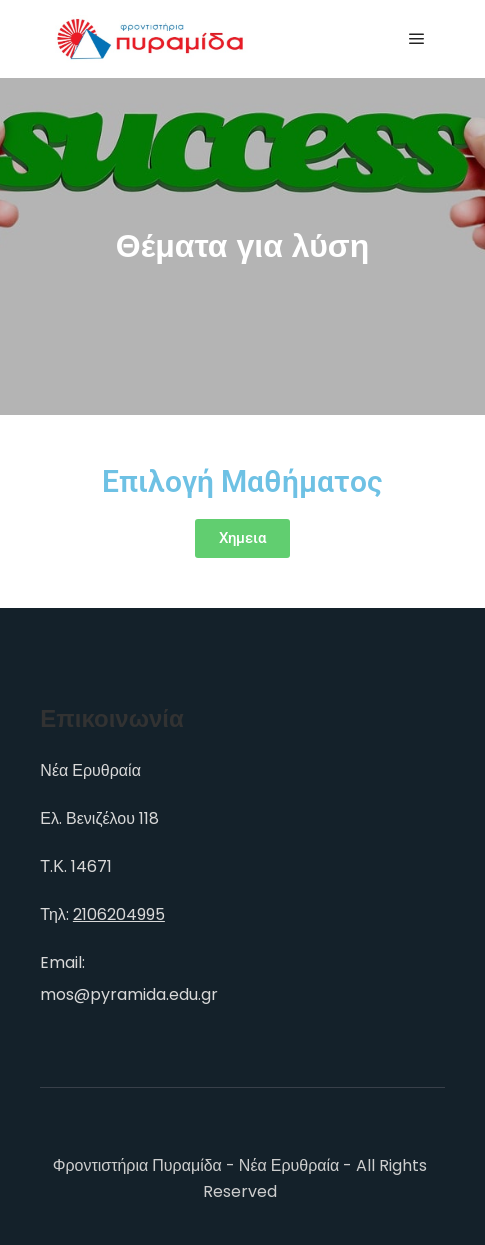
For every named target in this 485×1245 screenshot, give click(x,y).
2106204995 (119, 914)
